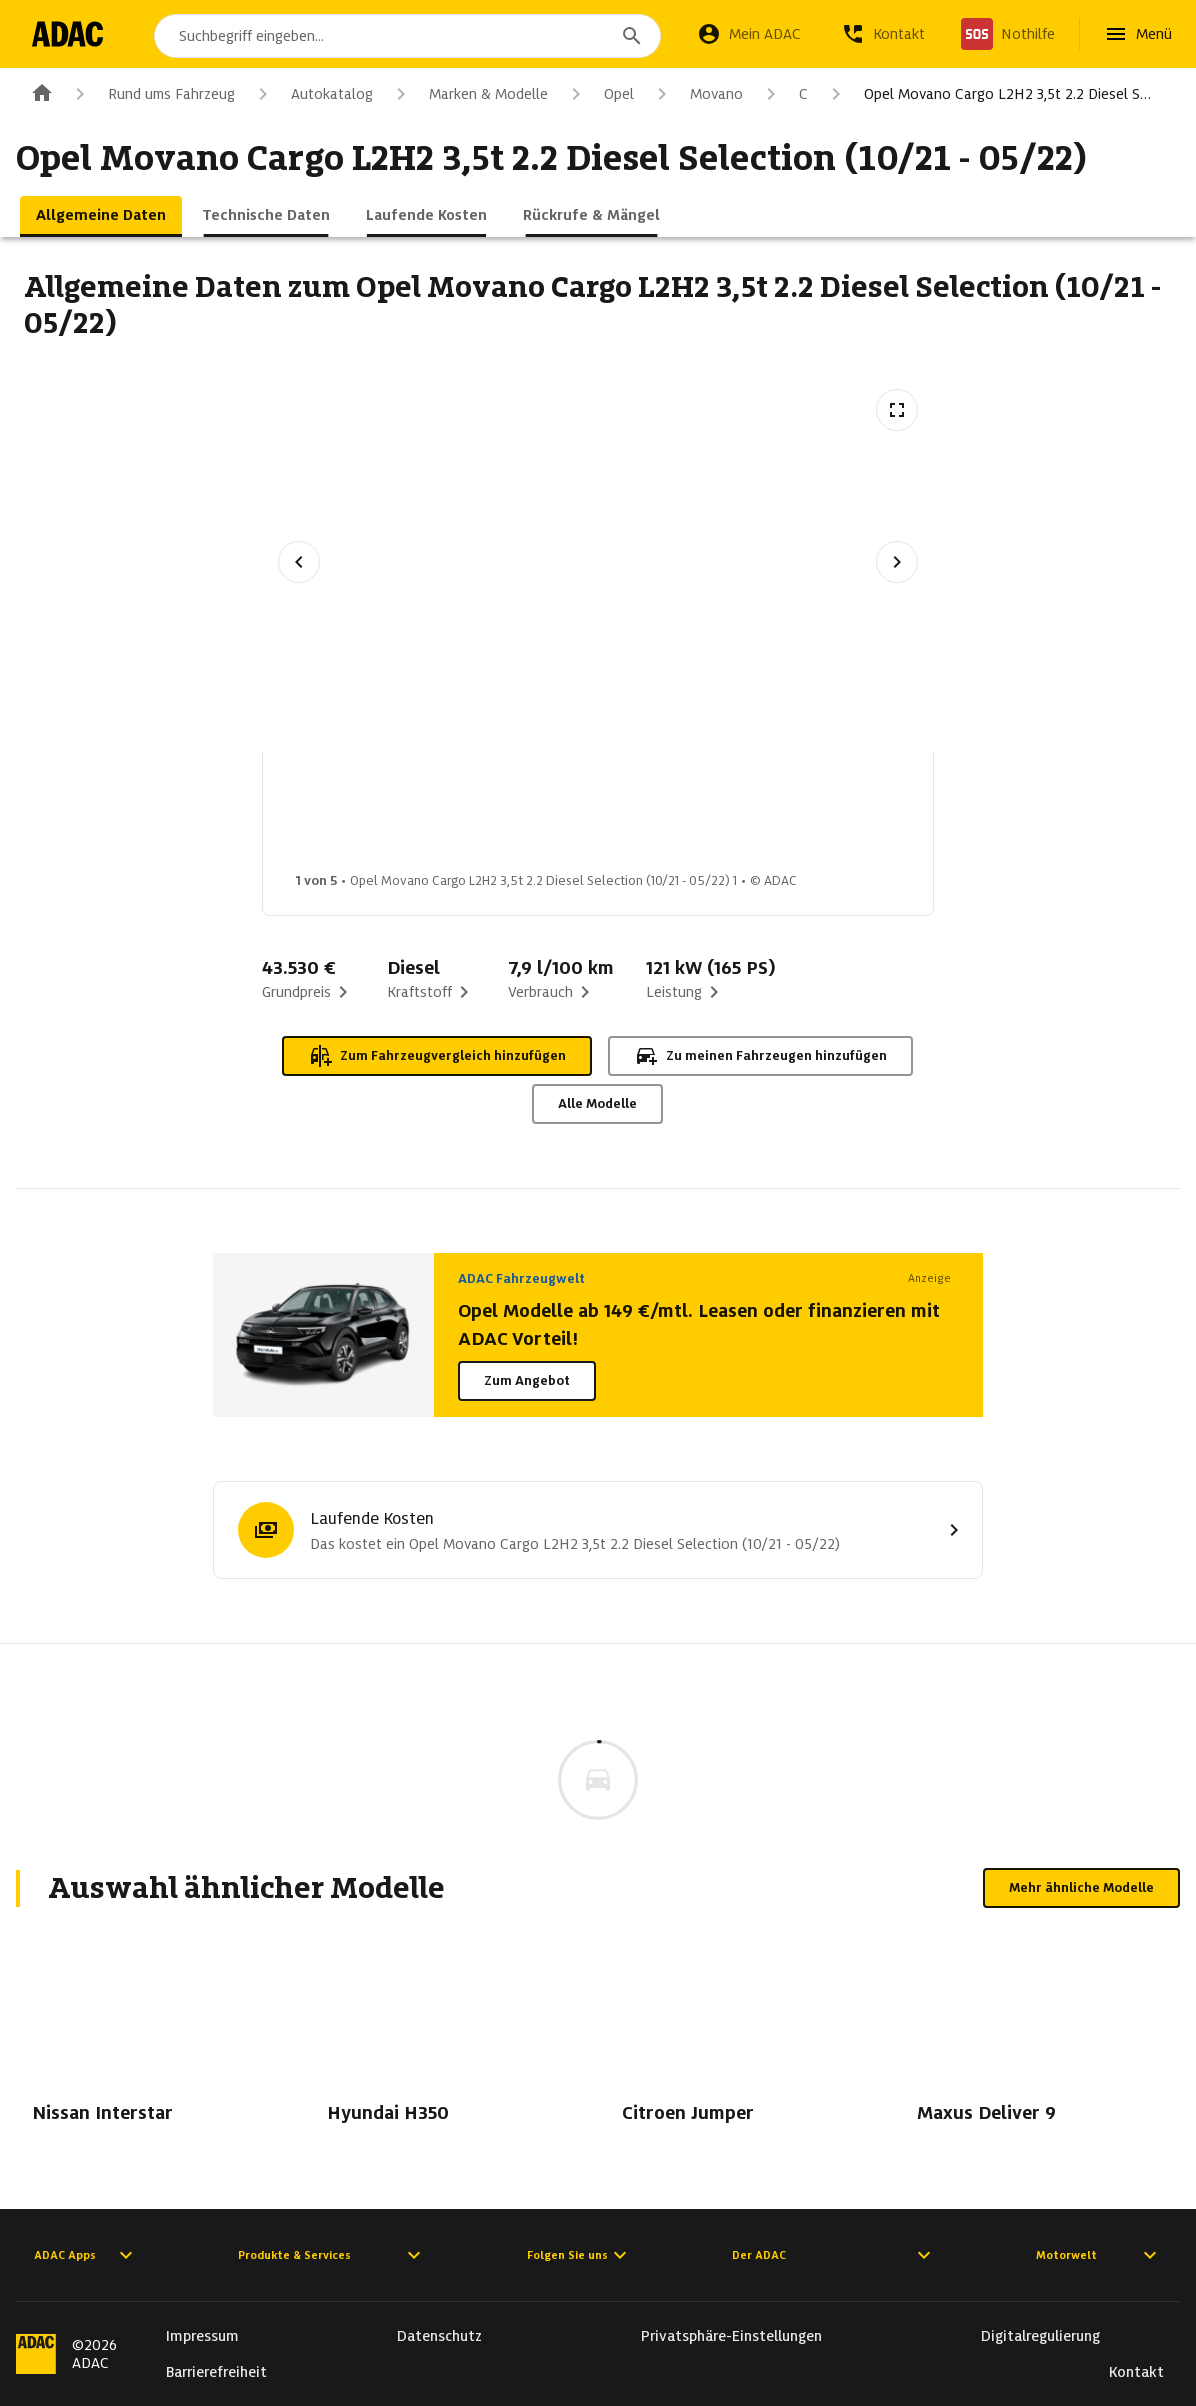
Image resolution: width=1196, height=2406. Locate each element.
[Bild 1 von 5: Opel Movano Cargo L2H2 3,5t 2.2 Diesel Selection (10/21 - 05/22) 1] (350, 818)
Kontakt (1136, 2372)
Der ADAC (834, 2255)
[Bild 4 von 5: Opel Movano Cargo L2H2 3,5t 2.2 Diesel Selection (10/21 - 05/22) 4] (824, 818)
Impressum (202, 2336)
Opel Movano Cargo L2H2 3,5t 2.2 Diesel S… (987, 94)
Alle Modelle (597, 1103)
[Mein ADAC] (749, 34)
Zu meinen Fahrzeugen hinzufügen (760, 1056)
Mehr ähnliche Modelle (1081, 1887)
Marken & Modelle (468, 94)
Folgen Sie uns (579, 2255)
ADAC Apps (86, 2255)
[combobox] (412, 36)
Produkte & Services (332, 2255)
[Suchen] (632, 36)
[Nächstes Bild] (897, 562)
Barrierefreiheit (216, 2372)
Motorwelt (1099, 2255)
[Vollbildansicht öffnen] (897, 410)
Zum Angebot (527, 1380)
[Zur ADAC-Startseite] (72, 34)
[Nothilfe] (1008, 34)
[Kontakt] (883, 34)
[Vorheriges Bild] (299, 562)
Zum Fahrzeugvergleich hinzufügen (437, 1056)
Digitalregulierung (1040, 2336)
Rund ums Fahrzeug (151, 94)
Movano (696, 94)
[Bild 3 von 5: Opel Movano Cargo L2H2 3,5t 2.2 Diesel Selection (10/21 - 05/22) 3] (666, 818)
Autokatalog (312, 94)
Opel (599, 94)
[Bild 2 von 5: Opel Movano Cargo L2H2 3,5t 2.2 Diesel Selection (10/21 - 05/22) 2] (508, 818)
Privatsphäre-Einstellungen (731, 2336)
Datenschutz (439, 2336)
